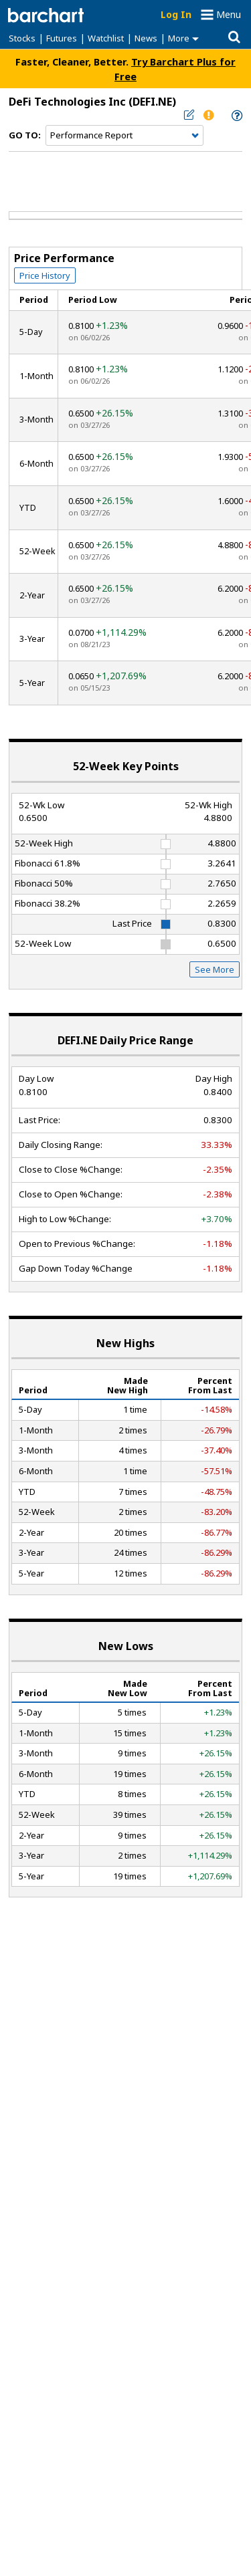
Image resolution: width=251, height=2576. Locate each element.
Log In (176, 14)
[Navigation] (124, 135)
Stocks (22, 38)
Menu (228, 14)
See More (214, 969)
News (146, 38)
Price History (44, 275)
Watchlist (106, 38)
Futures (61, 38)
